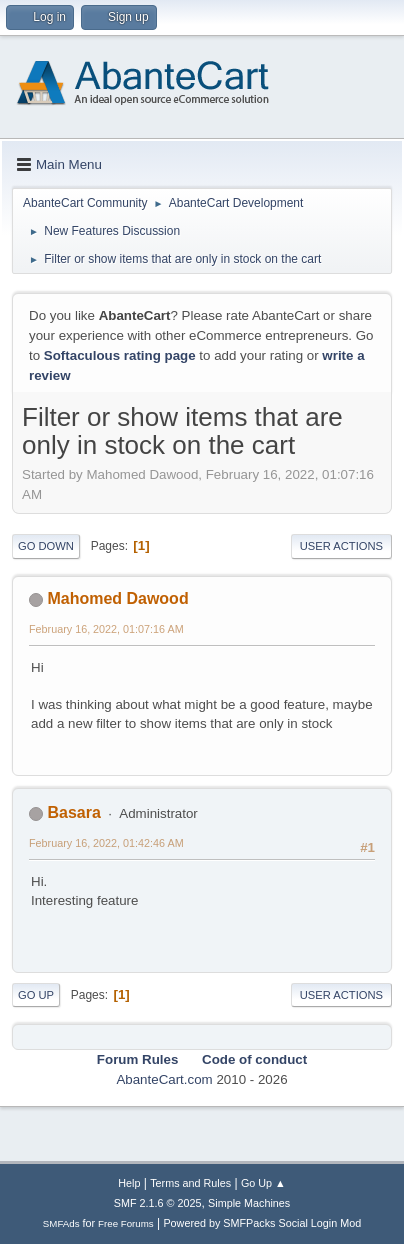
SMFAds (61, 1223)
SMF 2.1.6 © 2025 (158, 1203)
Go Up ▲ (263, 1183)
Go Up (36, 995)
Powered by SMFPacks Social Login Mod (262, 1223)
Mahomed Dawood (117, 598)
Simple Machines (249, 1203)
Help (129, 1183)
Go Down (46, 546)
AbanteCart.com (164, 1079)
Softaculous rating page (120, 355)
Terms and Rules (190, 1183)
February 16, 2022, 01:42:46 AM (106, 843)
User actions (341, 546)
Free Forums (126, 1223)
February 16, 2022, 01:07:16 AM (106, 629)
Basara (73, 812)
